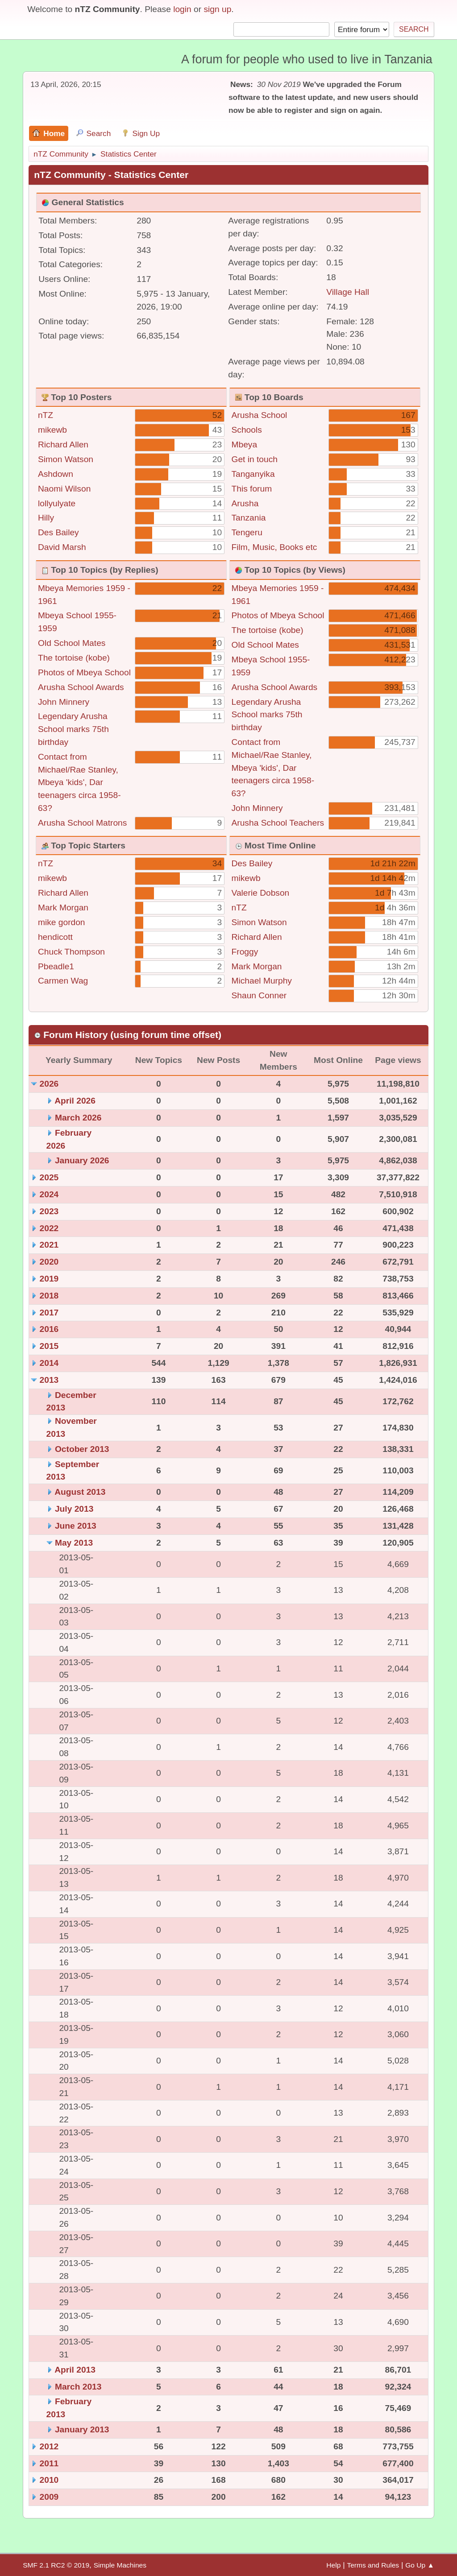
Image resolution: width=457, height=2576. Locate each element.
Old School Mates (71, 643)
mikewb (52, 429)
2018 (49, 1295)
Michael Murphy (262, 980)
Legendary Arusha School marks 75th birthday (73, 729)
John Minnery (63, 702)
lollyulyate (56, 503)
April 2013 (75, 2369)
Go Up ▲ (419, 2565)
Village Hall (347, 292)
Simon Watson (65, 459)
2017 (49, 1312)
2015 (49, 1346)
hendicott (55, 937)
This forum (252, 488)
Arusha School (259, 415)
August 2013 (79, 1492)
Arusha (245, 503)
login (182, 9)
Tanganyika (253, 474)
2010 (49, 2480)
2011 (49, 2463)
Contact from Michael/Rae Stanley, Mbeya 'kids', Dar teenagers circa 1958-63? (79, 782)
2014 (49, 1363)
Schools (247, 429)
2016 (49, 1329)
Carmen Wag (63, 980)
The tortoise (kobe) (74, 657)
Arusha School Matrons (82, 822)
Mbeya (245, 444)
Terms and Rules (373, 2565)
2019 (49, 1278)
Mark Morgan (63, 907)
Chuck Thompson (71, 951)
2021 (49, 1244)
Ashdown (55, 474)
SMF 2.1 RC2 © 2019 (56, 2565)
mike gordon (61, 922)
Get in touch (255, 459)
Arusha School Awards (81, 687)
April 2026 (75, 1100)
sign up (217, 9)
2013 (49, 1380)
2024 (49, 1194)
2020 (49, 1261)
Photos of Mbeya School (84, 672)
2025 (49, 1177)
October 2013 (82, 1449)
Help (333, 2565)
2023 (49, 1211)
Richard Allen (63, 444)
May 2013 (74, 1542)
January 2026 (82, 1160)
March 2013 (78, 2386)
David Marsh (62, 547)
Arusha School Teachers (278, 822)
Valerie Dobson (261, 892)
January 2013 (82, 2429)
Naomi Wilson (64, 488)
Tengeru (247, 532)
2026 (49, 1083)
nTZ (45, 415)
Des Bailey (58, 532)
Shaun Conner (259, 995)
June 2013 (75, 1525)
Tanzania (249, 517)
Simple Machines (120, 2565)
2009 (49, 2497)
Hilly (46, 517)
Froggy (245, 951)
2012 (49, 2446)
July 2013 (74, 1508)
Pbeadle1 (56, 966)
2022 (49, 1228)
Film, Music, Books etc (274, 547)
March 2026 (78, 1117)
